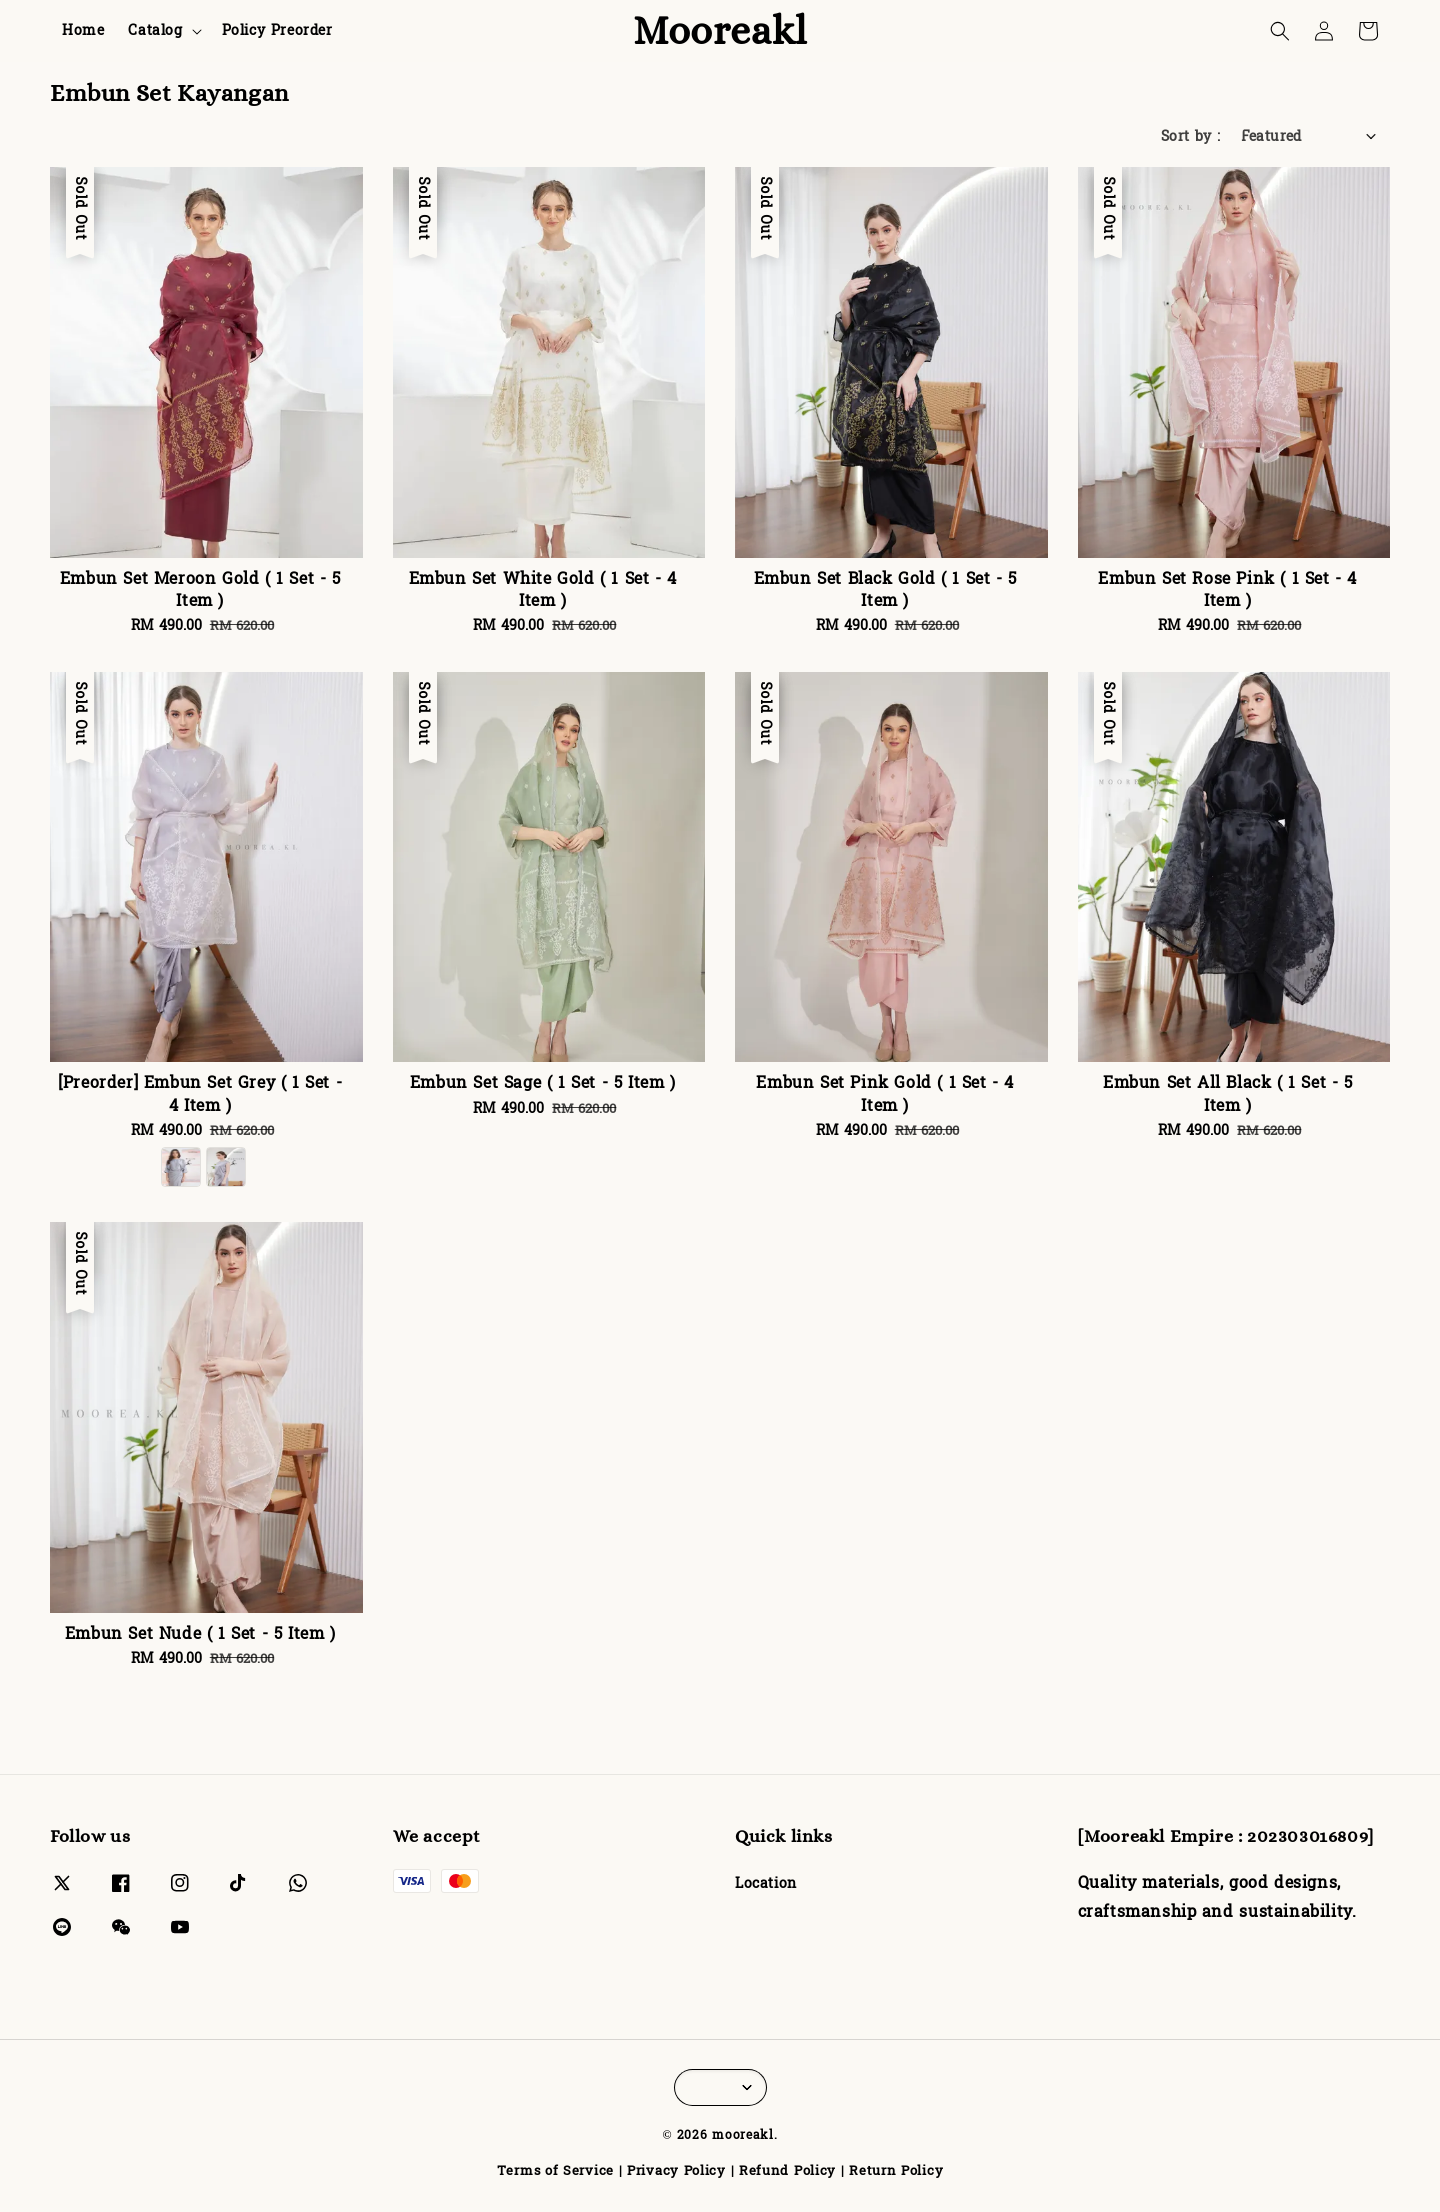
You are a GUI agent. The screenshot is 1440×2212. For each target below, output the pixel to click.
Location (766, 1885)
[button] (1280, 31)
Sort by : (1191, 136)
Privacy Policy (676, 2171)
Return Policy (896, 2171)
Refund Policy (787, 2171)
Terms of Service (555, 2171)
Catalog (155, 31)
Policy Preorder (277, 30)
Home (83, 30)
